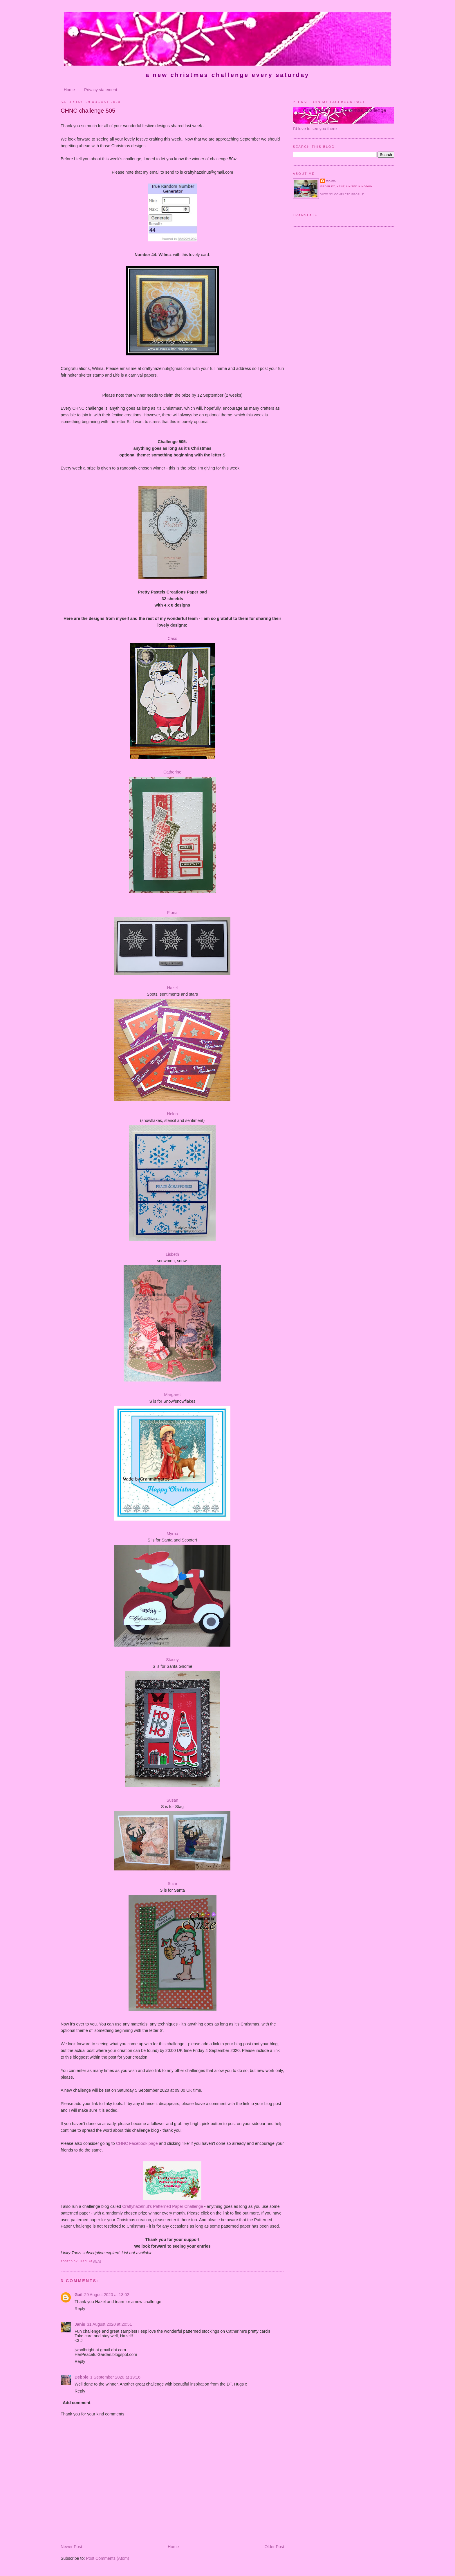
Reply (80, 2308)
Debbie (82, 2377)
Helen (172, 1113)
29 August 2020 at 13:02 (106, 2294)
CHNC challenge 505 (88, 110)
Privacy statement (100, 89)
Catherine (172, 772)
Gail (78, 2294)
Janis (80, 2324)
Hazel (172, 987)
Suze (172, 1883)
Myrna (172, 1533)
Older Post (274, 2546)
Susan (172, 1800)
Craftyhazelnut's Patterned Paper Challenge (162, 2206)
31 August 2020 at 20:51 (109, 2324)
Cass (172, 638)
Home (69, 89)
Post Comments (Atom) (107, 2558)
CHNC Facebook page (137, 2143)
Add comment (76, 2402)
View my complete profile (342, 194)
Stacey (172, 1659)
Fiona (172, 912)
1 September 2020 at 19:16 (115, 2377)
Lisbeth (172, 1254)
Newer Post (71, 2546)
